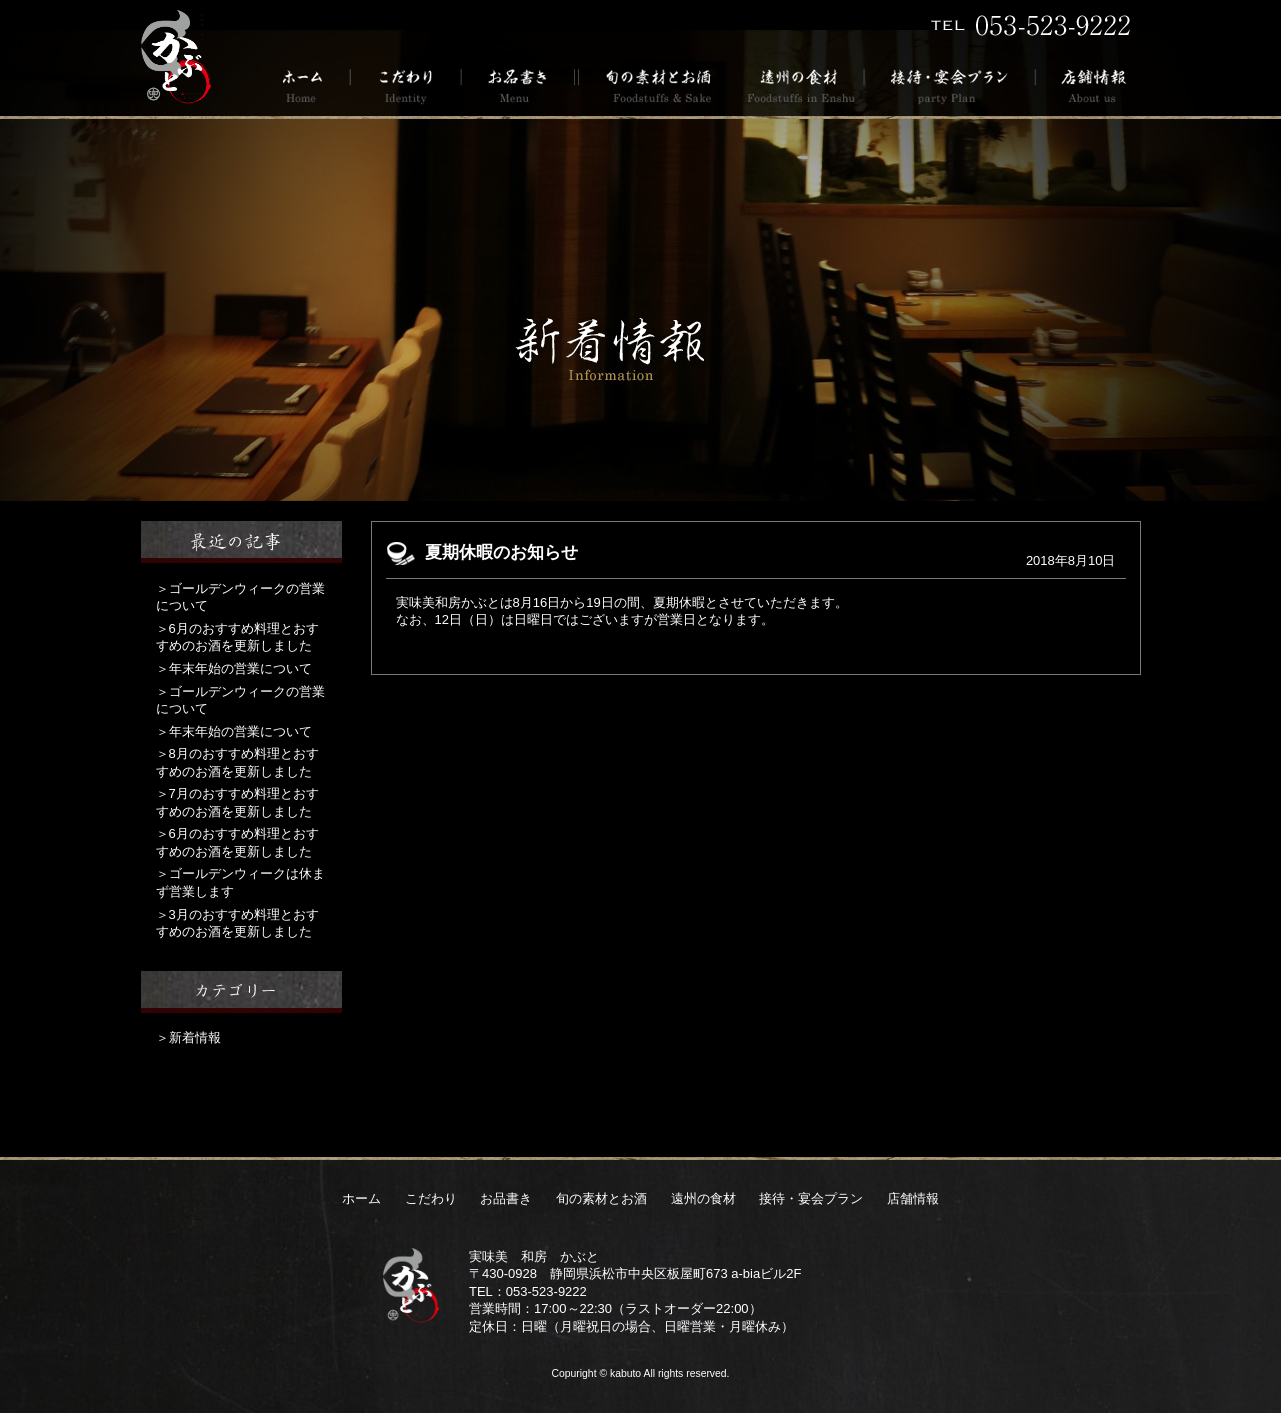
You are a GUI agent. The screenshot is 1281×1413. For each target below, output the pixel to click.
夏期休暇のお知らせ (501, 552)
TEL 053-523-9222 (1031, 25)
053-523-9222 (546, 1291)
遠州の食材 (800, 84)
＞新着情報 (188, 1037)
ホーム (309, 84)
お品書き (518, 84)
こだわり (406, 84)
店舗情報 (1088, 84)
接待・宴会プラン (950, 84)
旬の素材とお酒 (655, 84)
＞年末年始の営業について (234, 668)
